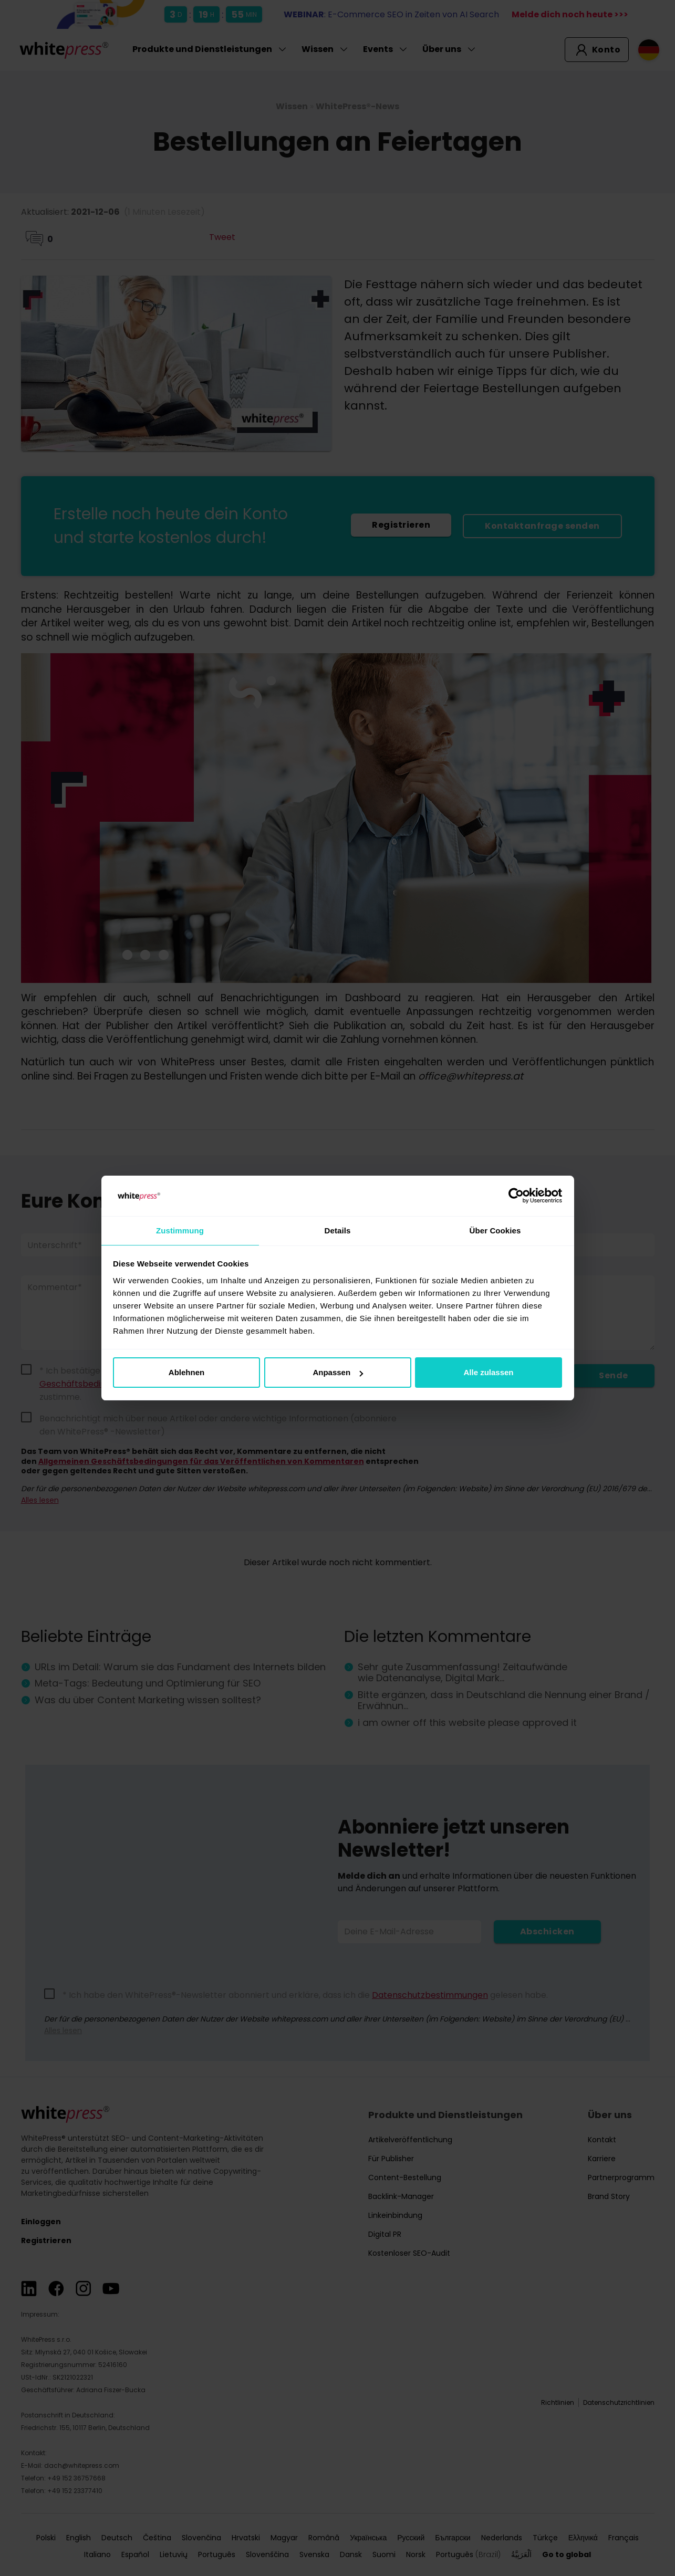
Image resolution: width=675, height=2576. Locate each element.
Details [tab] (338, 1230)
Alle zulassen (488, 1372)
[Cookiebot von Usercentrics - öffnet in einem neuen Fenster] (516, 1195)
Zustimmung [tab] (180, 1230)
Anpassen (338, 1372)
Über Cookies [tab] (495, 1230)
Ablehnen (186, 1372)
